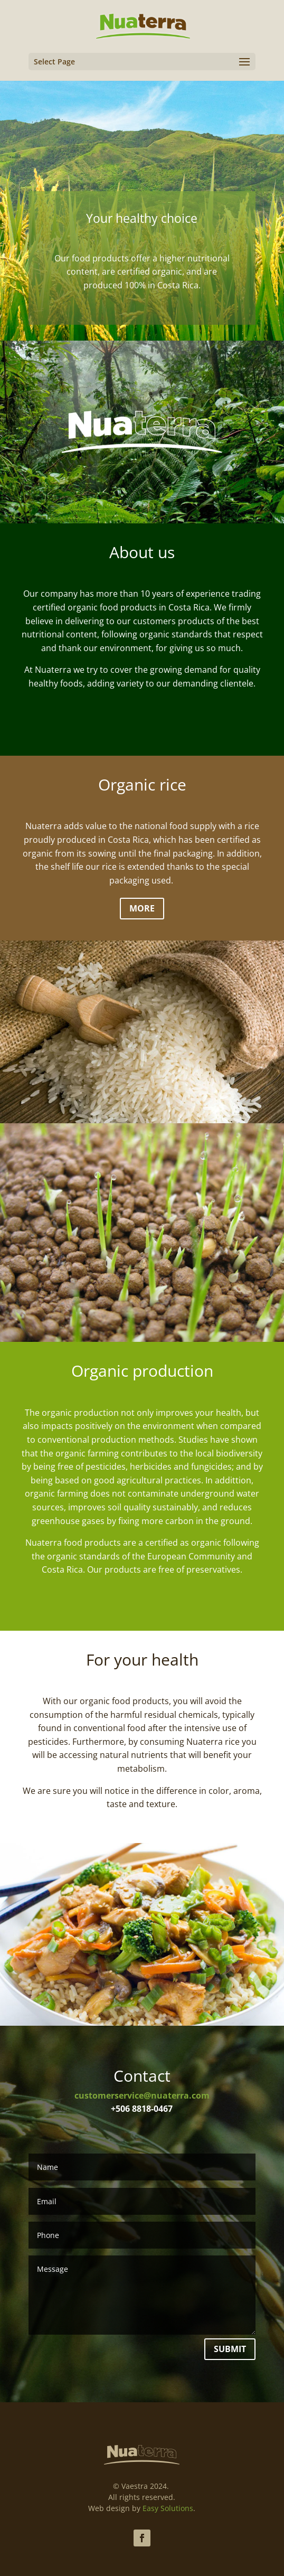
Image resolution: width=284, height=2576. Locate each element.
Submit (230, 2349)
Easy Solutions (168, 2508)
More (142, 908)
